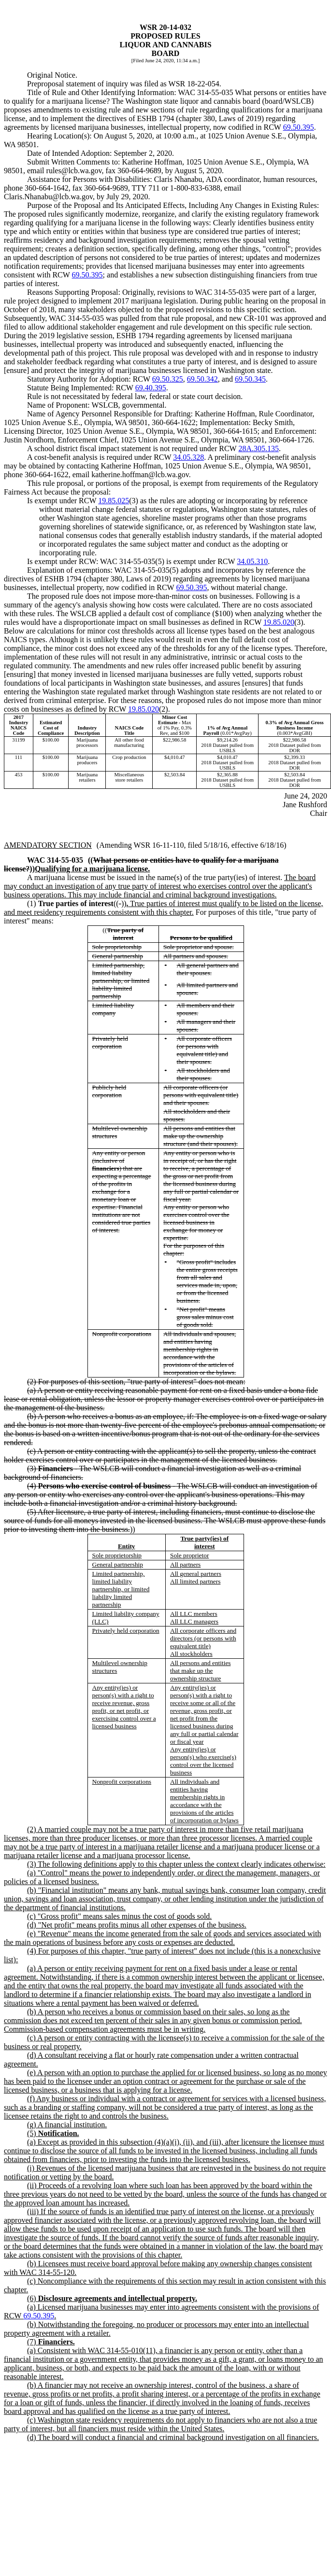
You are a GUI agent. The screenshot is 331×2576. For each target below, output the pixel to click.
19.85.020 (278, 622)
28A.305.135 (258, 448)
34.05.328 (188, 457)
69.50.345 (250, 379)
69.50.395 (298, 127)
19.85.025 (113, 500)
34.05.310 (252, 561)
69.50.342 (202, 379)
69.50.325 (167, 379)
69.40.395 (150, 388)
